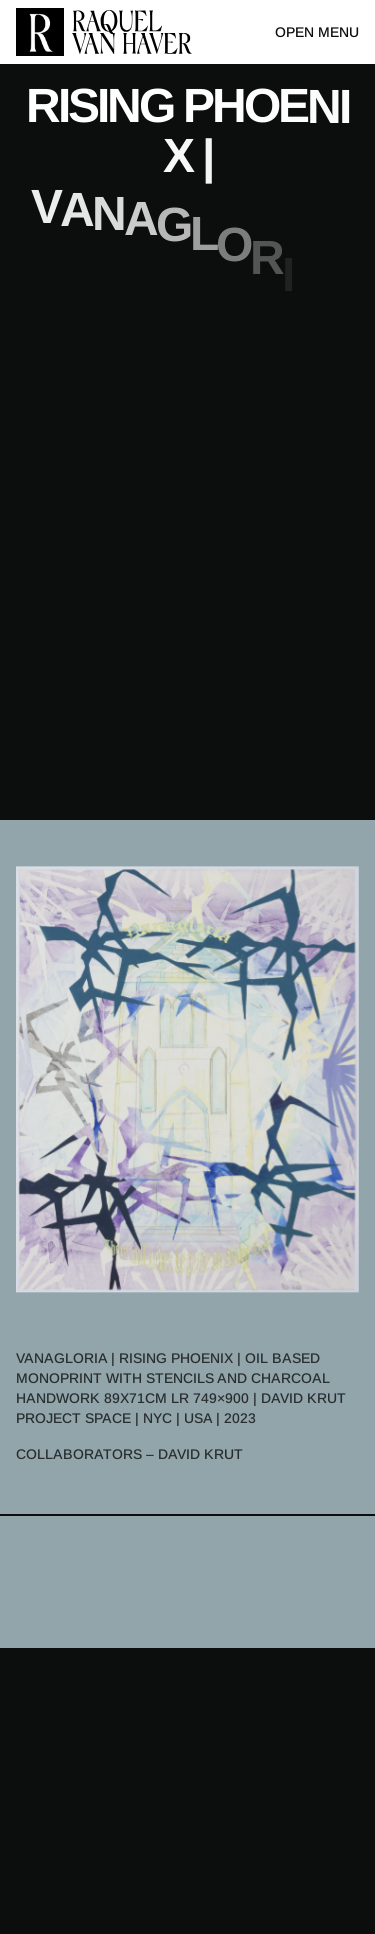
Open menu (317, 32)
